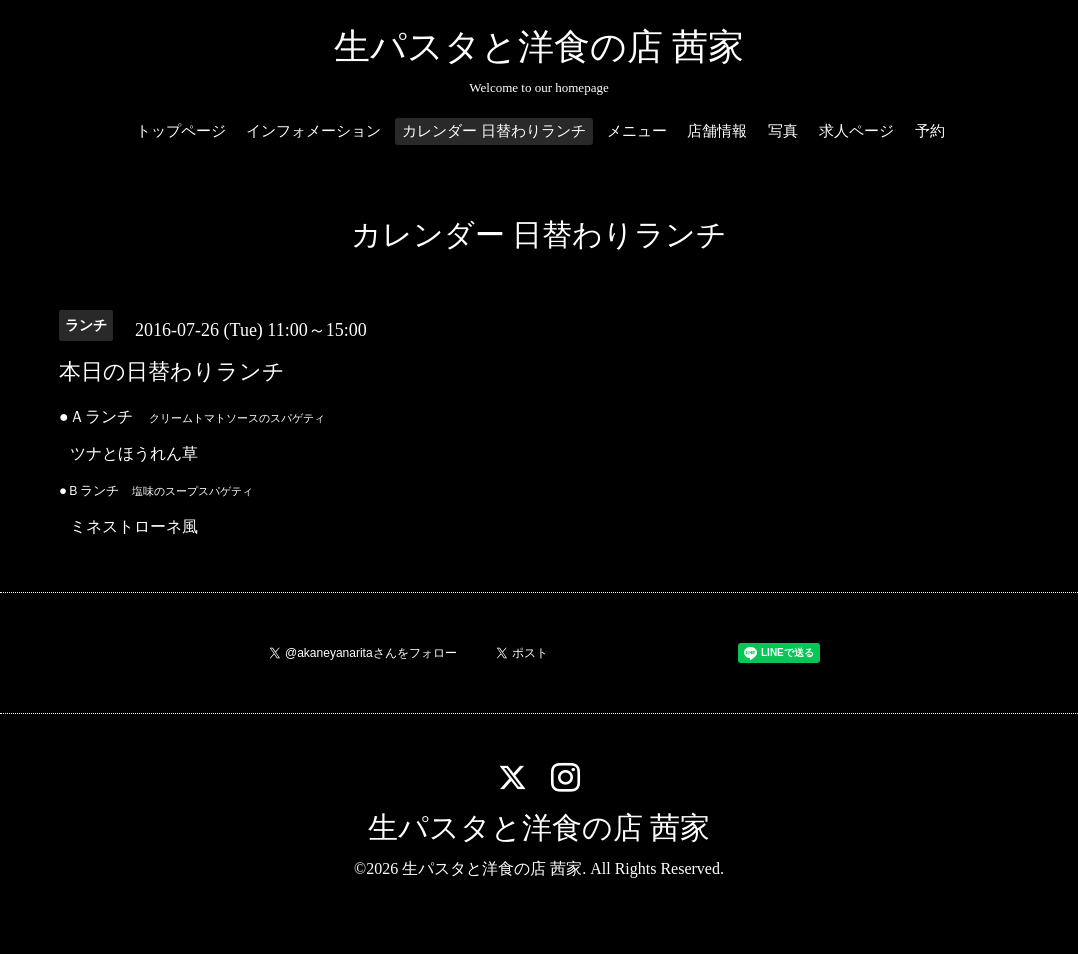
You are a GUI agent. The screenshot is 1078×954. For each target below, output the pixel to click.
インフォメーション (313, 131)
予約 (930, 131)
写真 (783, 131)
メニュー (637, 131)
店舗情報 (717, 131)
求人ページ (856, 131)
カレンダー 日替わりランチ (494, 131)
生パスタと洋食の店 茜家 (539, 47)
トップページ (181, 131)
